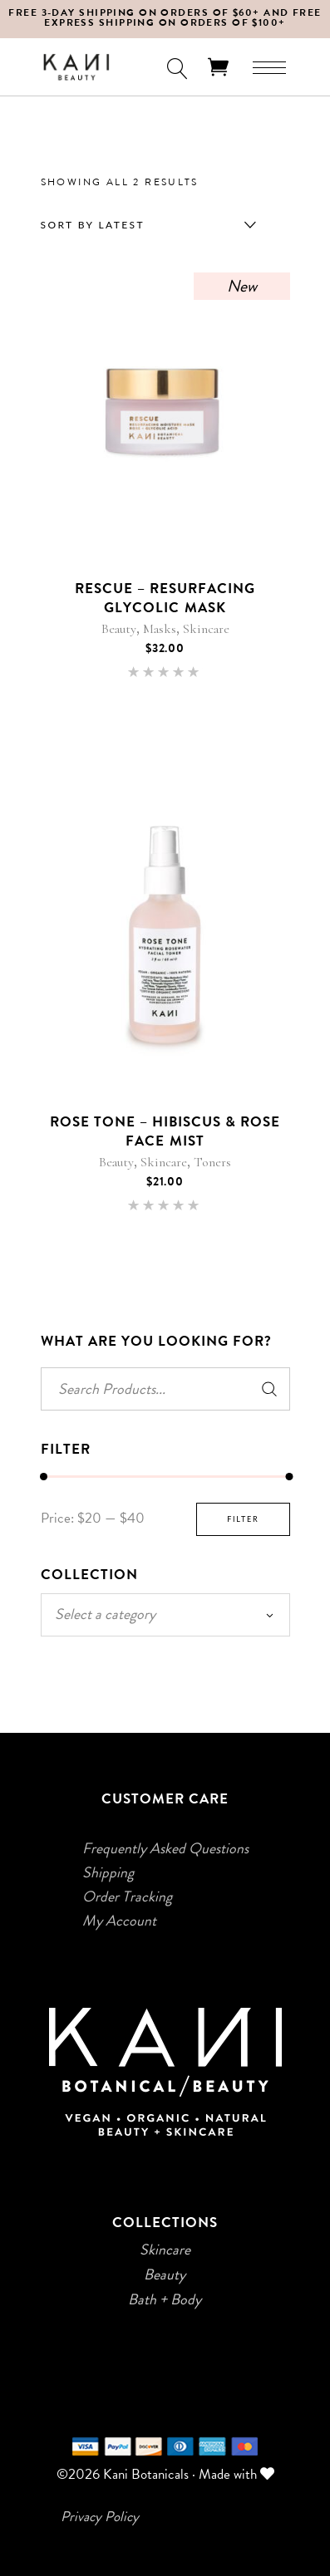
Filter (243, 1519)
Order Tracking (127, 1896)
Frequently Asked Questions (165, 1848)
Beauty (118, 629)
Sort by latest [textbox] (93, 224)
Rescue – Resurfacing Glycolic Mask (165, 597)
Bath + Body (164, 2299)
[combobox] (144, 225)
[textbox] (165, 1614)
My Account (119, 1920)
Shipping (108, 1872)
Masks (159, 629)
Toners (212, 1162)
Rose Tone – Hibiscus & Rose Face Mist (165, 1131)
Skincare (206, 629)
